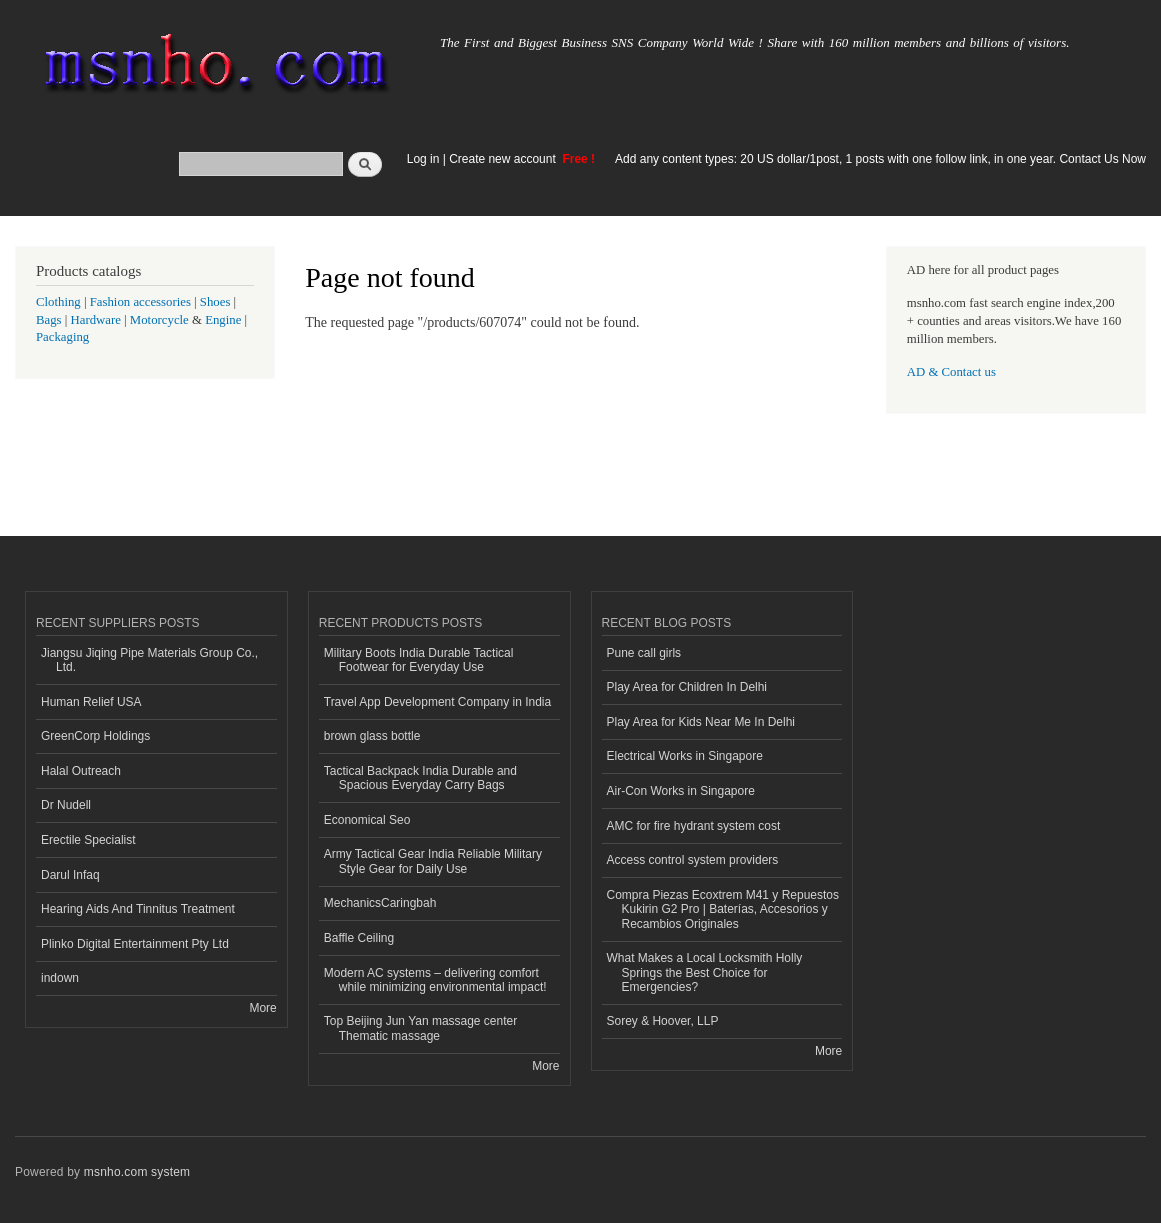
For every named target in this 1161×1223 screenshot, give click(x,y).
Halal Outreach (81, 771)
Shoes (215, 302)
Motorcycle (159, 320)
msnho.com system (137, 1172)
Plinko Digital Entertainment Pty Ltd (135, 944)
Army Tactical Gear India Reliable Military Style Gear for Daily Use (433, 861)
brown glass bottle (372, 736)
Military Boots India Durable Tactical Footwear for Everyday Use (419, 660)
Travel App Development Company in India (437, 702)
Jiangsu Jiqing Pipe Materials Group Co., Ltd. (149, 660)
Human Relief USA (91, 702)
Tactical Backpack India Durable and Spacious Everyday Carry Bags (420, 778)
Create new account (504, 159)
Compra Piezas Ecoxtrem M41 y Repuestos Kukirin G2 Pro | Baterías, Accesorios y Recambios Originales (723, 909)
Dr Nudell (66, 805)
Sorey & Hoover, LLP (663, 1021)
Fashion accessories (140, 302)
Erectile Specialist (88, 840)
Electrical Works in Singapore (685, 756)
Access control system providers (693, 860)
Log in (423, 159)
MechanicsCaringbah (380, 903)
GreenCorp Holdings (95, 736)
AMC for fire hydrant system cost (694, 826)
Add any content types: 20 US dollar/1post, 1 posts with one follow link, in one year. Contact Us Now (880, 159)
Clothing (58, 302)
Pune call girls (644, 653)
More (262, 1008)
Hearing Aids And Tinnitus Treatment (138, 909)
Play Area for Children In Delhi (687, 687)
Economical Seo (367, 820)
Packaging (62, 337)
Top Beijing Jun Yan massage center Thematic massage (420, 1028)
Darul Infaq (70, 875)
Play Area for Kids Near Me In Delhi (701, 722)
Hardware (96, 320)
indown (60, 978)
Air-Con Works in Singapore (681, 791)
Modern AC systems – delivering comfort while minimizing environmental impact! (435, 980)
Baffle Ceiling (359, 938)
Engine (223, 320)
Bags (49, 320)
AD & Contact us (951, 372)
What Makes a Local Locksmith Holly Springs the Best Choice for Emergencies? (705, 972)
